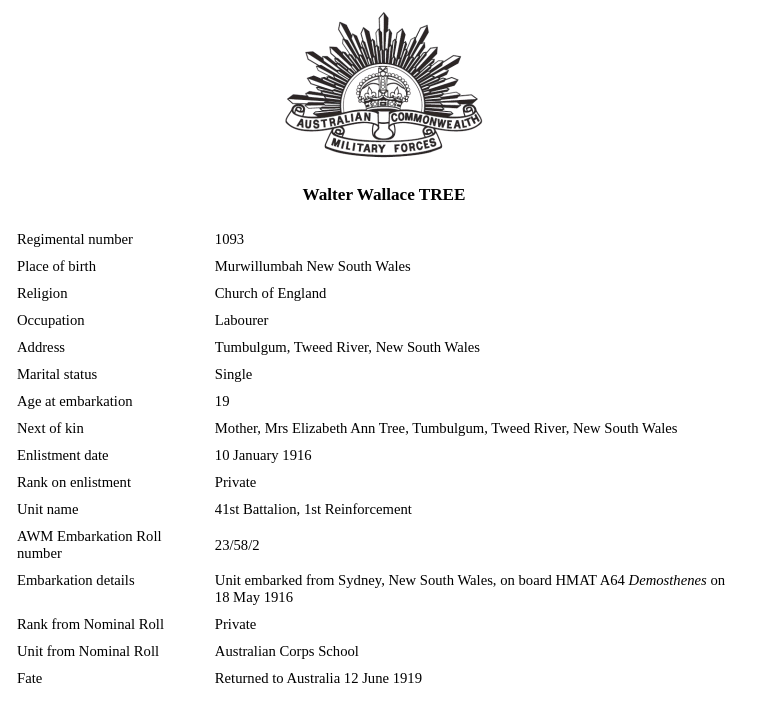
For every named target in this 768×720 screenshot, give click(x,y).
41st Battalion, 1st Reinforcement (313, 509)
